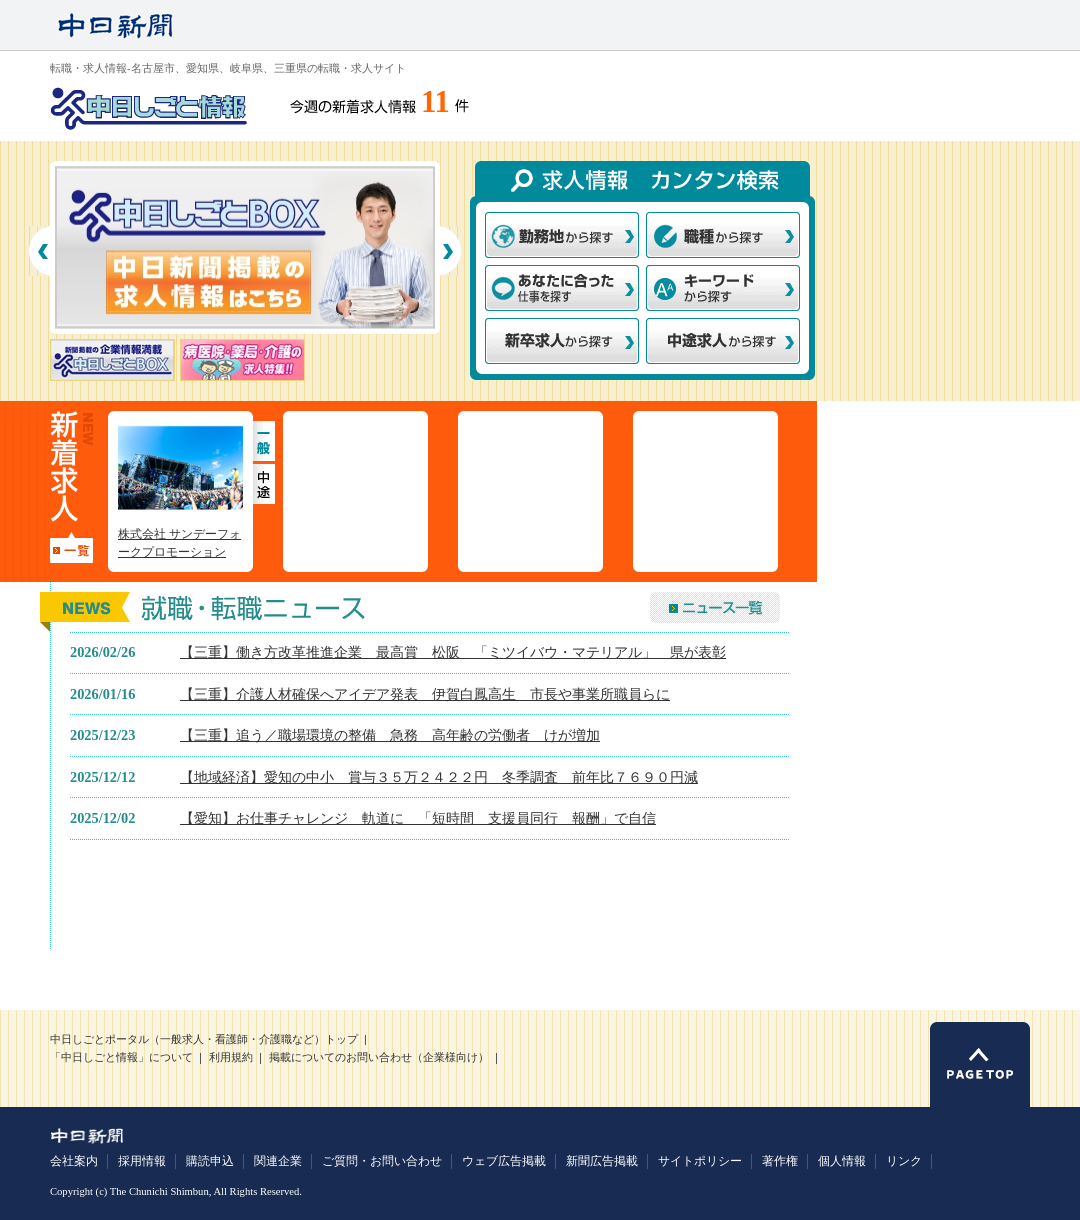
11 (435, 102)
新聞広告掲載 (602, 1161)
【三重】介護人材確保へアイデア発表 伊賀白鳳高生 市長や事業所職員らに (425, 694)
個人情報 (842, 1161)
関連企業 (278, 1161)
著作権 (780, 1161)
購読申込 (210, 1161)
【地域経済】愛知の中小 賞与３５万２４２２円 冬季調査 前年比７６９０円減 (439, 777)
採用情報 (142, 1161)
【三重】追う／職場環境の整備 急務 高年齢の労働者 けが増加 (390, 735)
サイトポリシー (700, 1161)
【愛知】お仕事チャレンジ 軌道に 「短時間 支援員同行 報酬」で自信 (418, 818)
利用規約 (231, 1057)
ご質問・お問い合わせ (382, 1161)
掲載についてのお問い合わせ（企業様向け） (379, 1057)
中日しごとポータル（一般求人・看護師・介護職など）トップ (204, 1039)
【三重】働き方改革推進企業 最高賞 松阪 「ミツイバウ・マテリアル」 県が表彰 (453, 652)
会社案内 (74, 1161)
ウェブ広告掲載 (504, 1161)
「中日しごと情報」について (121, 1057)
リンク (904, 1161)
